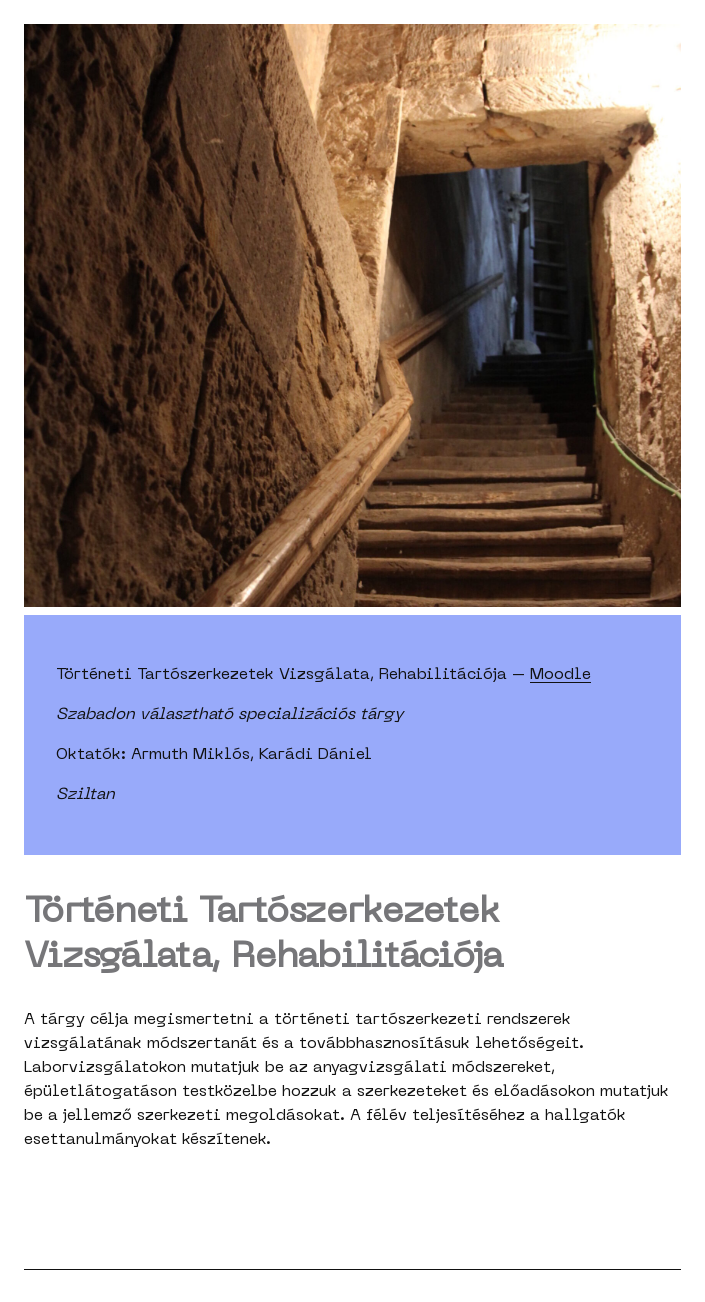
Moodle (560, 675)
